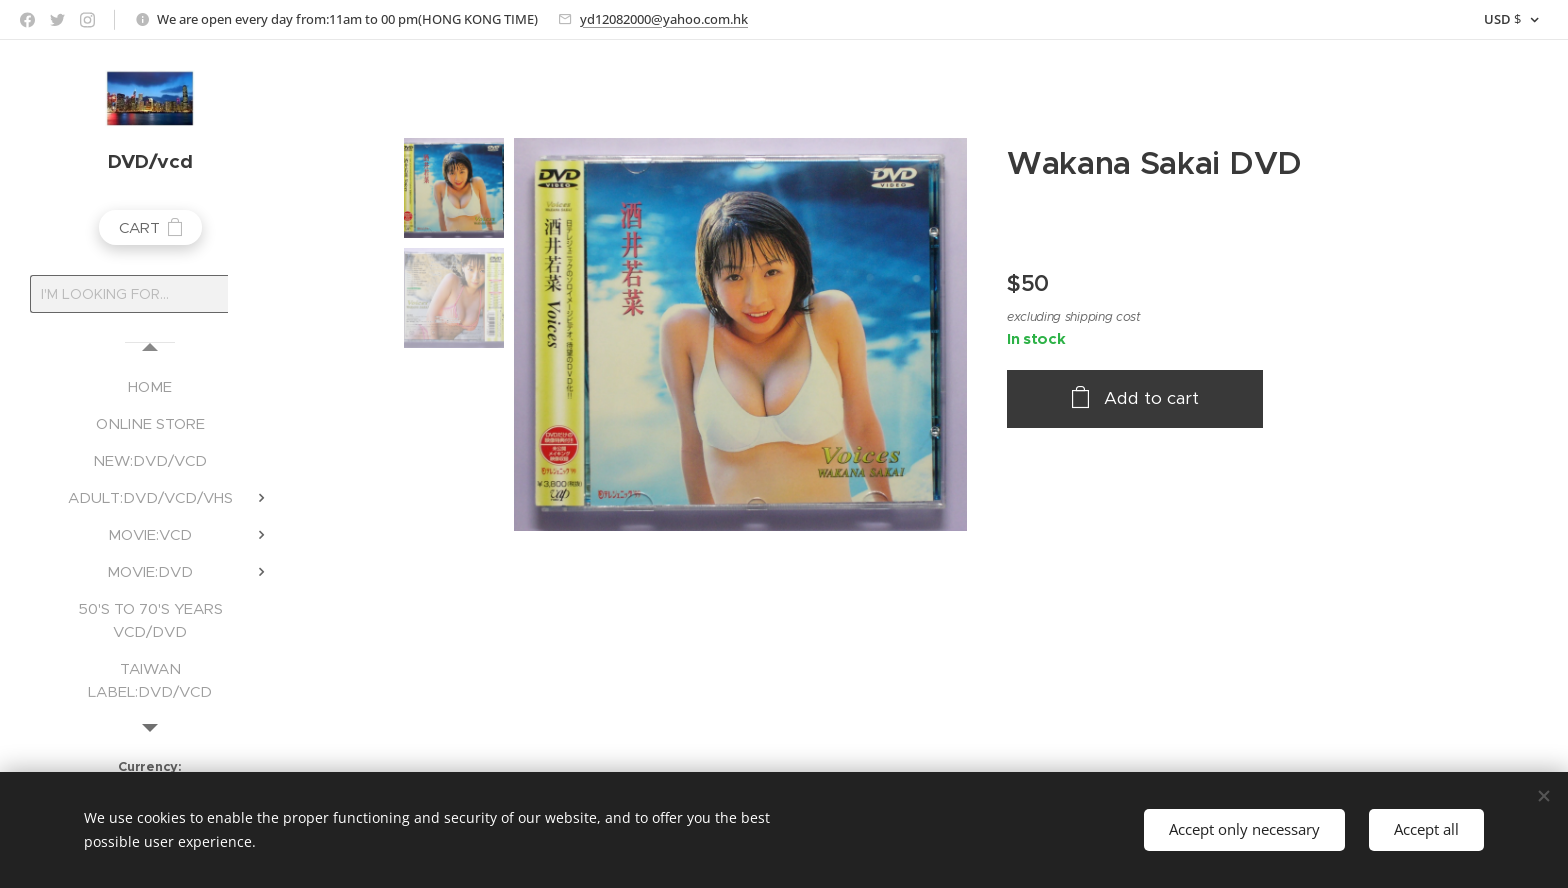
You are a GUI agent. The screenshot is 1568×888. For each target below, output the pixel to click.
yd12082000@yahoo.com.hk (664, 19)
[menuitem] (150, 386)
